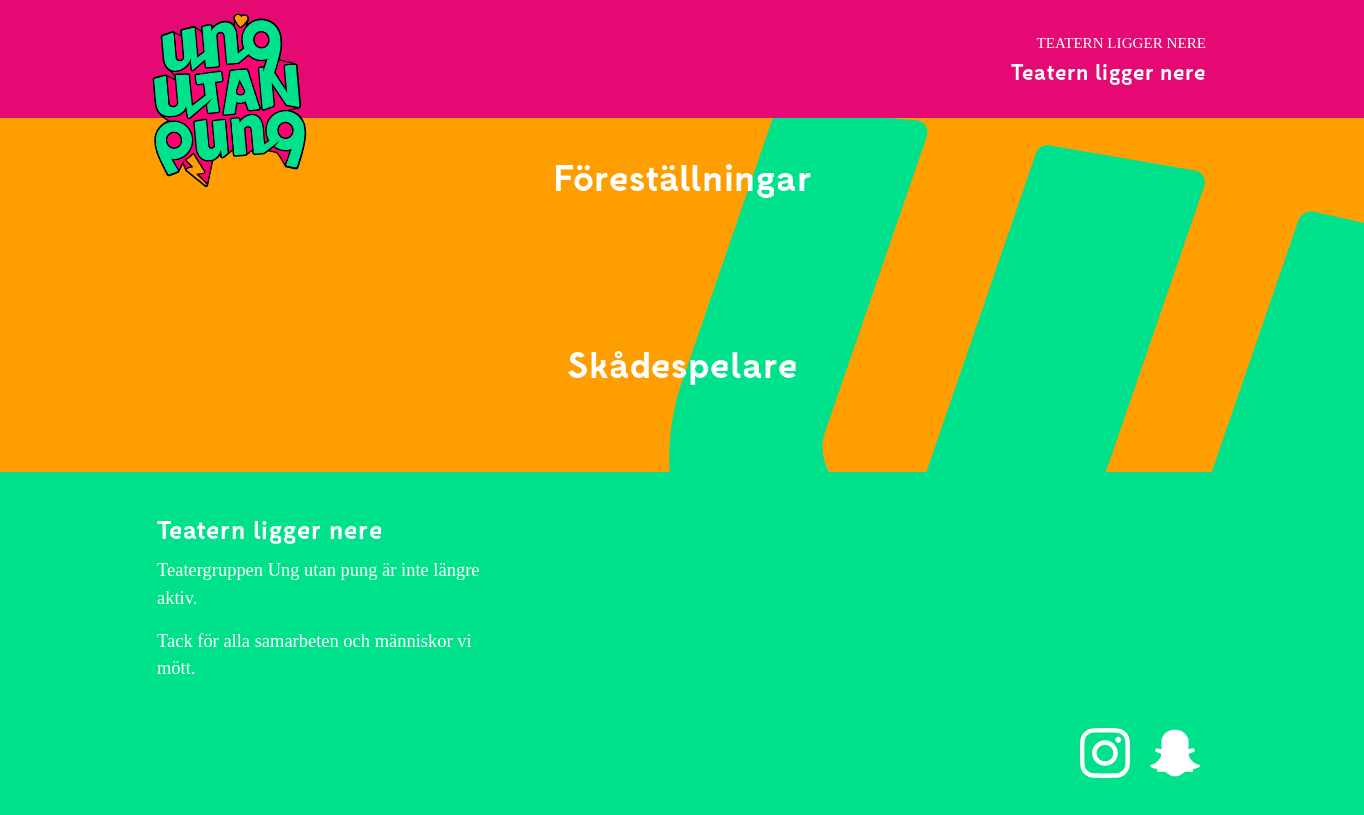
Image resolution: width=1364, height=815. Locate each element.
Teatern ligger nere (1108, 71)
